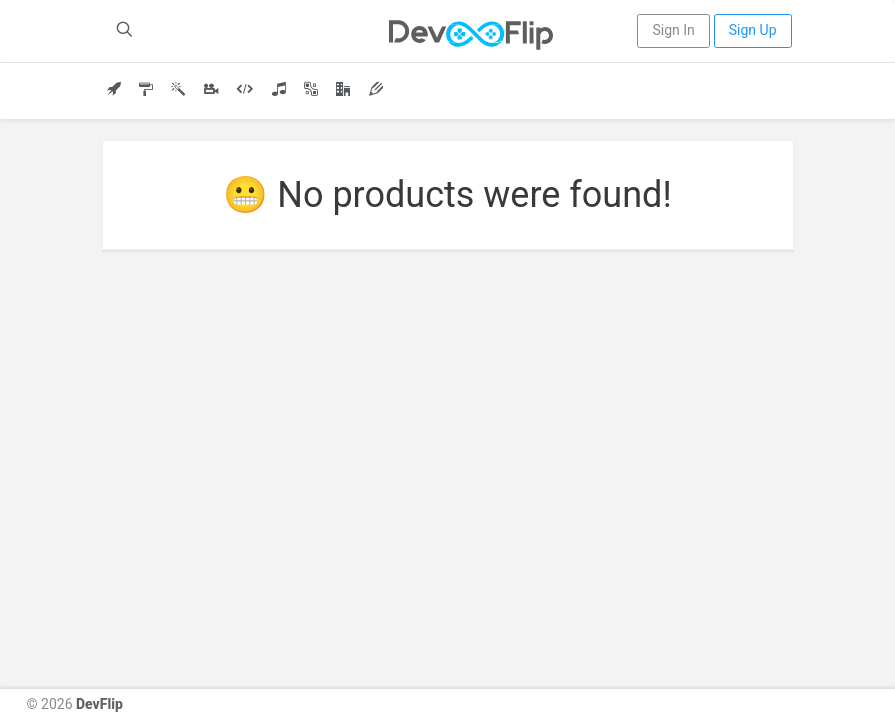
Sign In (673, 30)
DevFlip (99, 704)
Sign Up (753, 30)
